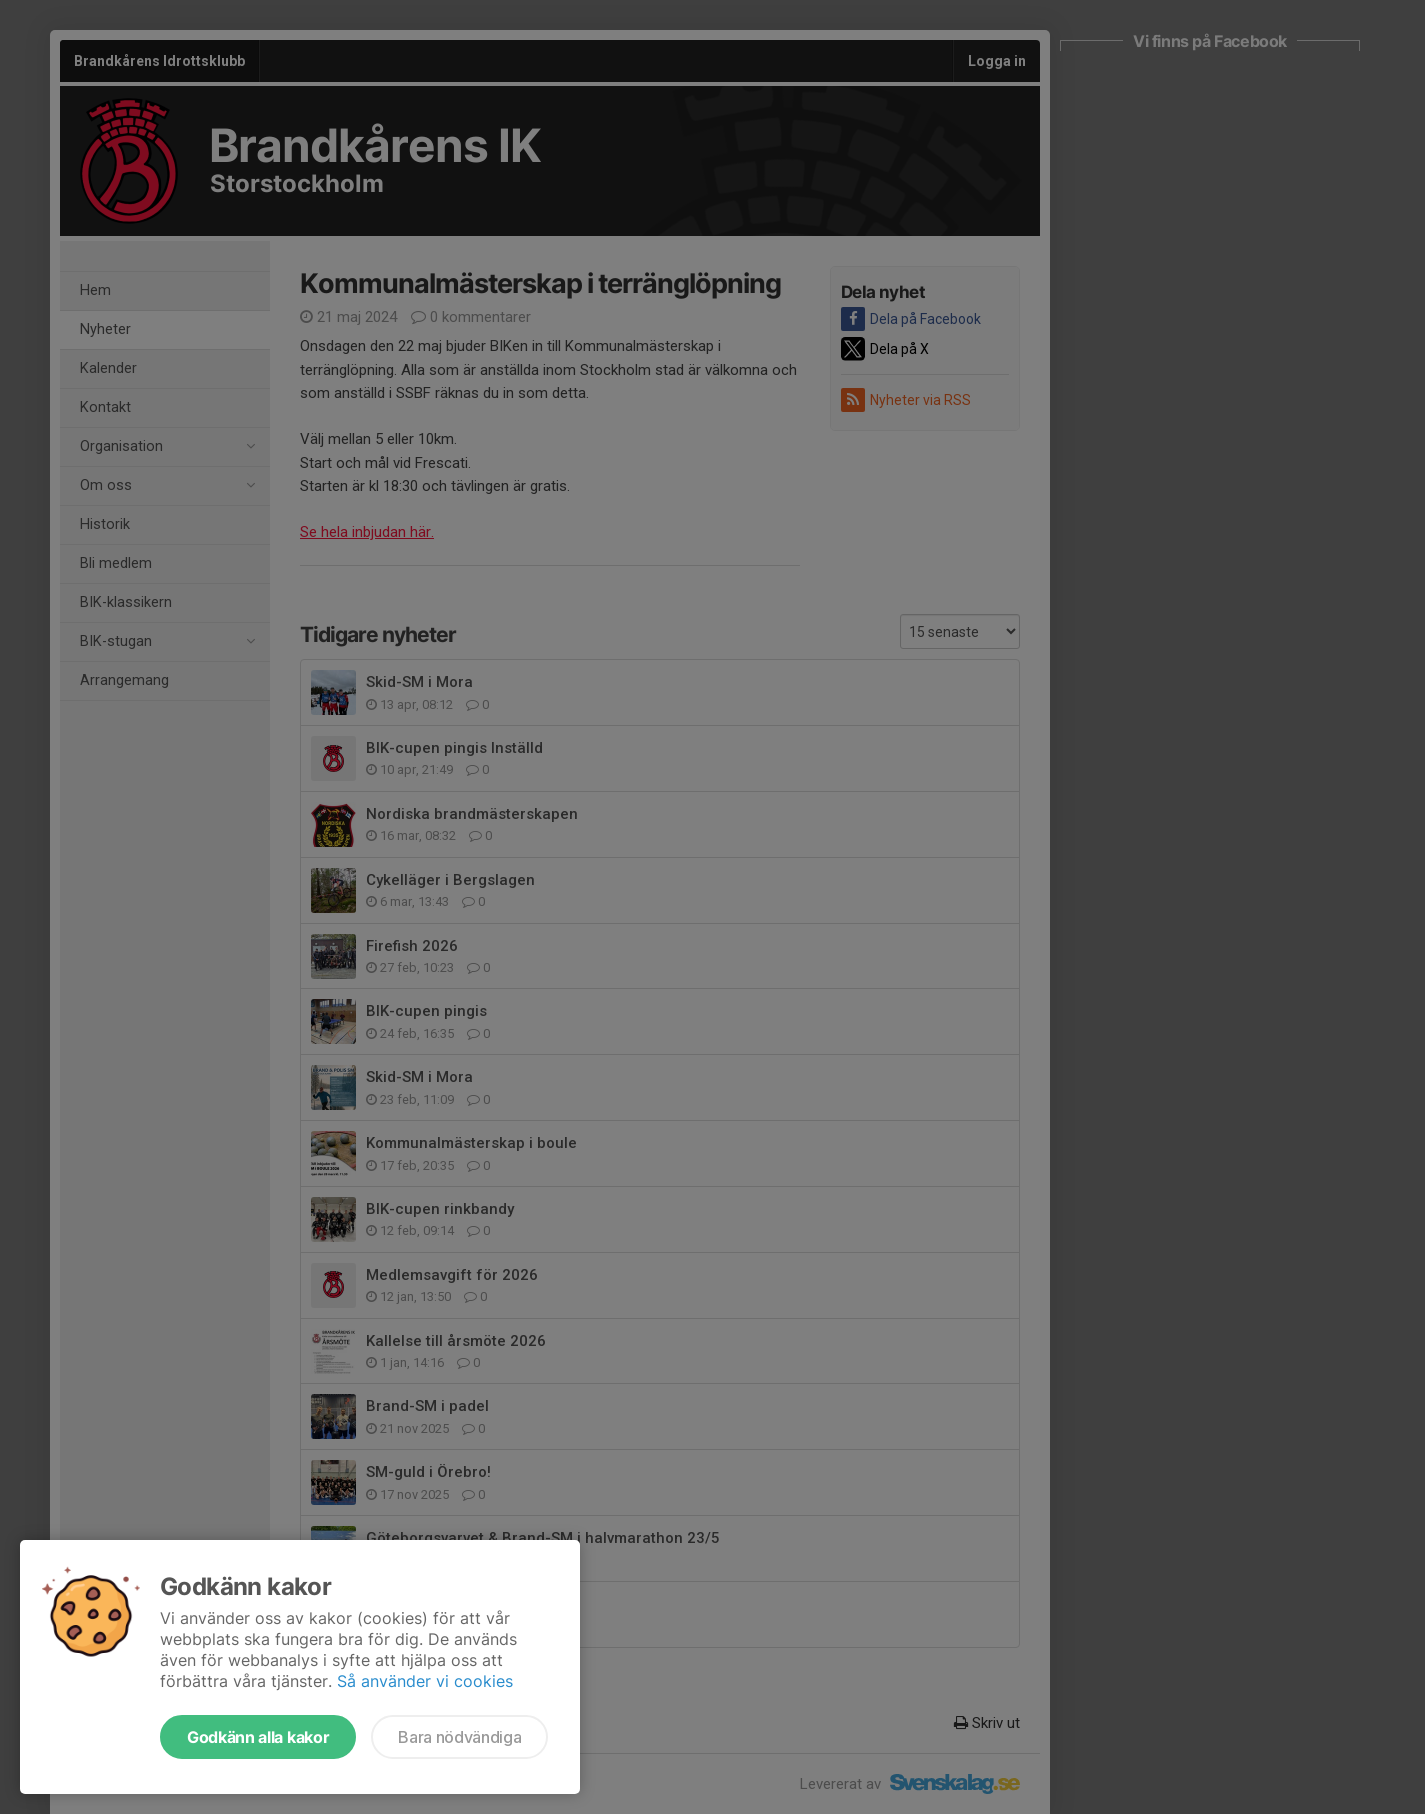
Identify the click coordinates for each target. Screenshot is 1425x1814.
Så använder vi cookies (425, 1681)
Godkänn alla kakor (258, 1737)
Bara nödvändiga (459, 1737)
